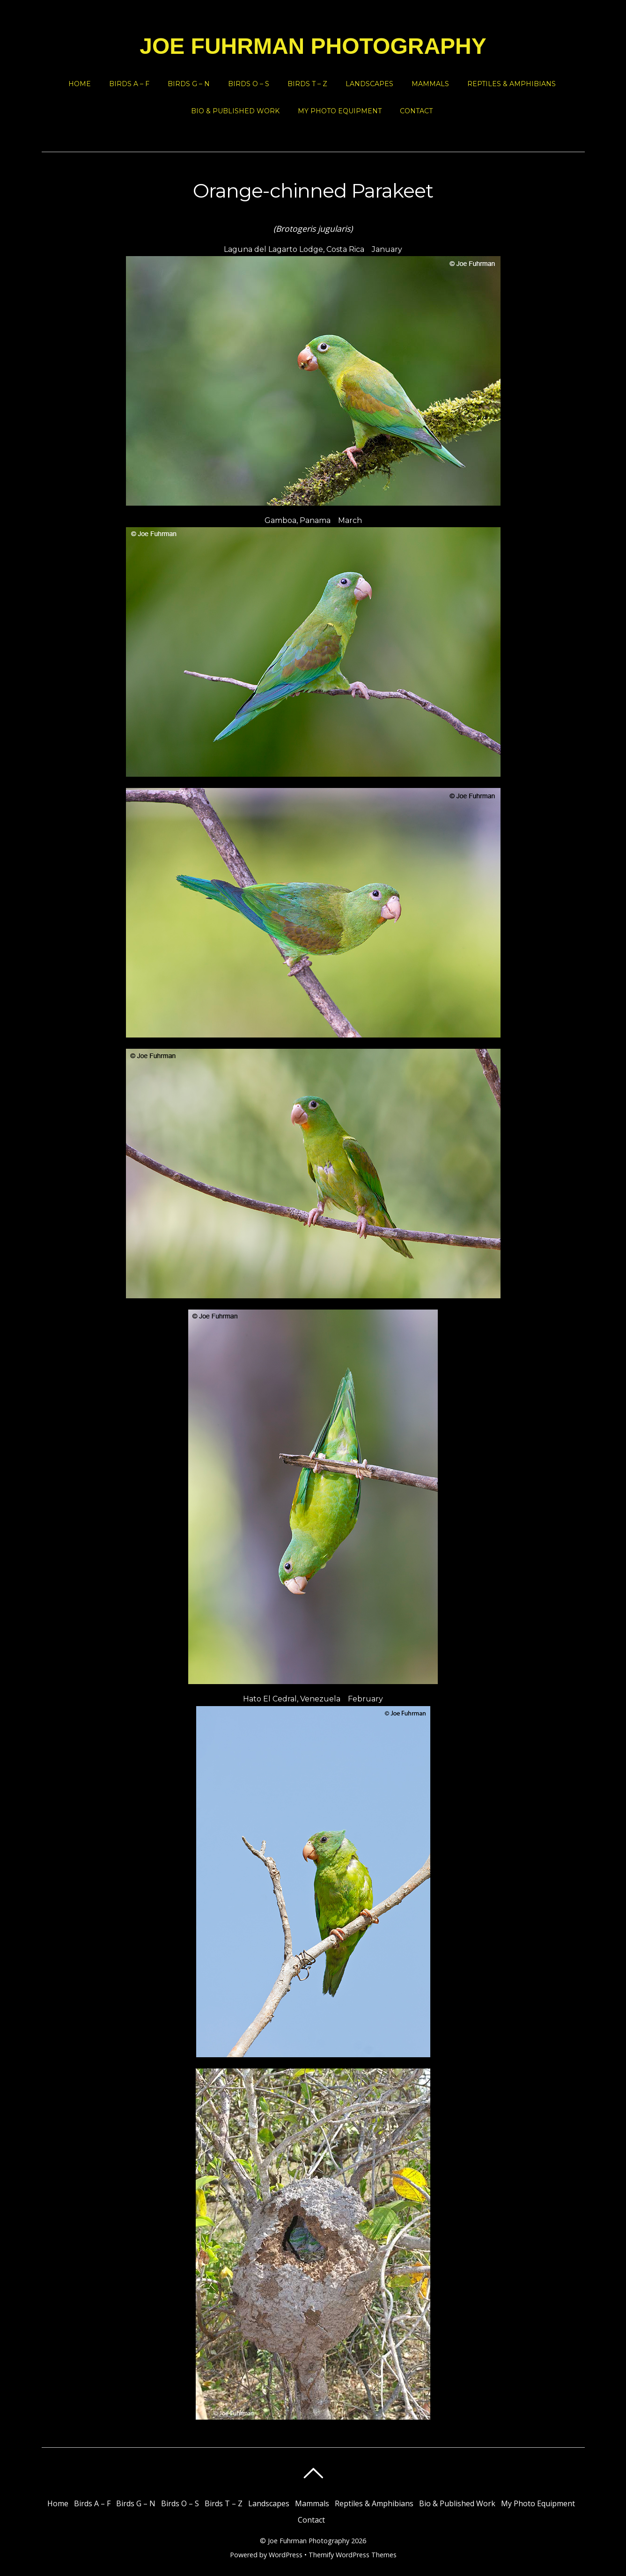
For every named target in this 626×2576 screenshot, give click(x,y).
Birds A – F (129, 84)
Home (79, 84)
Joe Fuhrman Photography (308, 2540)
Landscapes (369, 84)
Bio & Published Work (235, 111)
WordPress (285, 2554)
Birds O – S (248, 84)
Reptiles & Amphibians (511, 84)
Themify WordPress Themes (353, 2554)
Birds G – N (189, 84)
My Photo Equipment (340, 111)
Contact (416, 111)
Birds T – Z (307, 84)
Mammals (430, 84)
